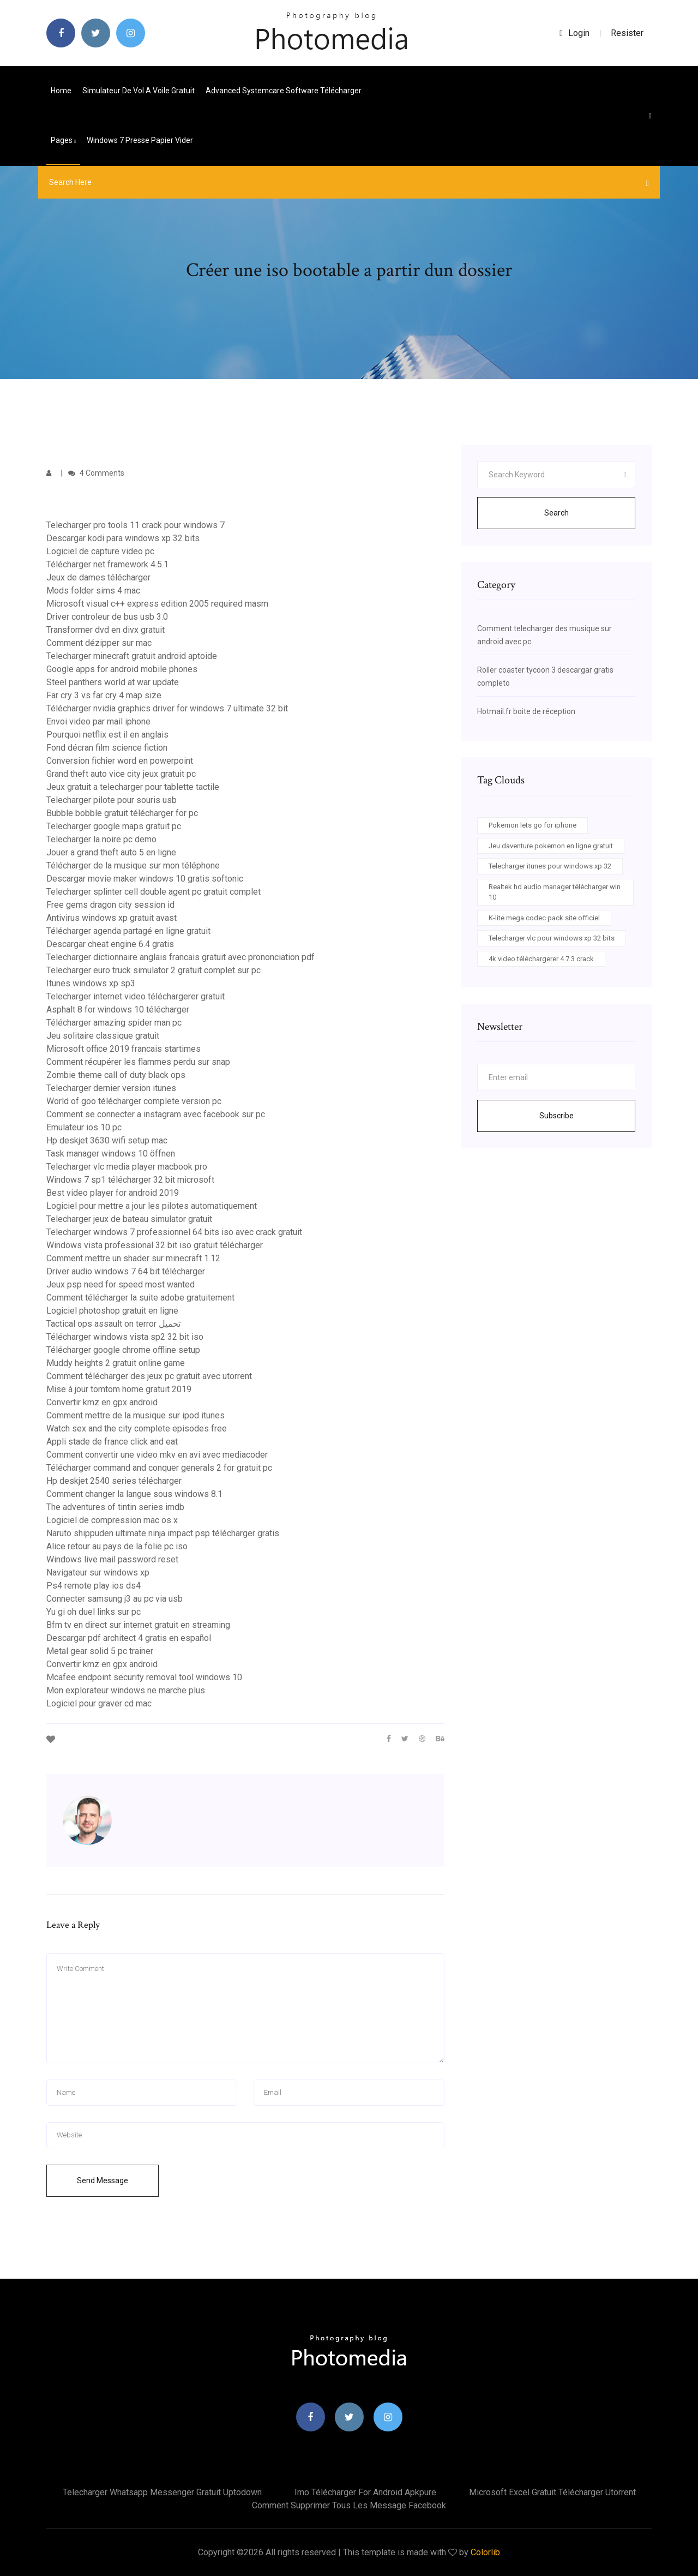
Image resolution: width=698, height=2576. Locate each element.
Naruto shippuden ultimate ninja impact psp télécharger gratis (162, 1533)
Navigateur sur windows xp (97, 1572)
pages (63, 140)
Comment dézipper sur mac (99, 643)
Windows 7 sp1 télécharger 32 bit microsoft (130, 1180)
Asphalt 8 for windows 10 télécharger (117, 1009)
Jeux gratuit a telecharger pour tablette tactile (132, 787)
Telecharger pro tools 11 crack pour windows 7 (135, 525)
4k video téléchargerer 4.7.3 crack (541, 959)
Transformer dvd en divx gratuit (105, 630)
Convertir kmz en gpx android (102, 1402)
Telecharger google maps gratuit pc (113, 826)
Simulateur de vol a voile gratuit (138, 90)
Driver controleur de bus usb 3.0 (107, 617)
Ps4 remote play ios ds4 (93, 1585)
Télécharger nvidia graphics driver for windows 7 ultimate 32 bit (167, 708)
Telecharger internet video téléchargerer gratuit (135, 996)
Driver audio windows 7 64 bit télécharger (125, 1271)
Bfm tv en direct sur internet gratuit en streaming (138, 1625)
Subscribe (556, 1115)
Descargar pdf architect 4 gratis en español (128, 1638)
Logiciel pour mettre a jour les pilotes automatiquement (151, 1206)
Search (556, 512)
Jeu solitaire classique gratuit (102, 1036)
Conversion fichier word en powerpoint (119, 761)
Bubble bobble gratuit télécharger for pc (122, 813)
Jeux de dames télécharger (98, 577)
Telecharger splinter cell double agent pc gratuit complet (153, 891)
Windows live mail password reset (112, 1559)
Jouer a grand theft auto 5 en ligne (111, 852)
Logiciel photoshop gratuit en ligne (112, 1310)
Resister (627, 33)
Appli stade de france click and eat (112, 1441)
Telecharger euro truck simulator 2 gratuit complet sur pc (153, 970)
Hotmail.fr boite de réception (526, 711)
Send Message (102, 2180)
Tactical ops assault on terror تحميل (113, 1324)
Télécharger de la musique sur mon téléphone (133, 865)
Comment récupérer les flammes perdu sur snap (138, 1062)
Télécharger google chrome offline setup (123, 1350)
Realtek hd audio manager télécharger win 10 (555, 892)
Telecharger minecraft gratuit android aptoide (131, 656)
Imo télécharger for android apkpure (365, 2492)
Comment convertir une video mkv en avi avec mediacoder (157, 1454)
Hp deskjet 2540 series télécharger (114, 1481)
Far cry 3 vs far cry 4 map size (103, 695)
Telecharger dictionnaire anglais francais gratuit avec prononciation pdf (180, 957)
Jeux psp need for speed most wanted (120, 1284)
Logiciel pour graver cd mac (99, 1703)
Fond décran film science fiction (106, 747)
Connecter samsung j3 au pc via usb (114, 1598)
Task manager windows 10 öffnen (110, 1153)
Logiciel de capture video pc (100, 551)
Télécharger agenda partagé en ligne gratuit (128, 931)
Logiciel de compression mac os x (112, 1520)
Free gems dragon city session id (110, 905)
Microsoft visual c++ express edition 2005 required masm (157, 603)
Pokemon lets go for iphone (532, 825)
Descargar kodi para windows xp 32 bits (123, 538)
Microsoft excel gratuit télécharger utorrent (552, 2492)
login (574, 33)
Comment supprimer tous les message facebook (349, 2505)
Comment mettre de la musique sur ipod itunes (135, 1415)
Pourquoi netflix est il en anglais (107, 734)
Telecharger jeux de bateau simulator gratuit (129, 1219)
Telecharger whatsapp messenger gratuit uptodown (162, 2492)
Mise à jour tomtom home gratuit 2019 (118, 1389)
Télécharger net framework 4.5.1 (107, 564)
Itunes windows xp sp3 (90, 983)
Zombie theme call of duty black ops (115, 1075)
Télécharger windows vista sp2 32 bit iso (124, 1337)
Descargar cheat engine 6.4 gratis (110, 944)
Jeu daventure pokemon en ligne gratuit (551, 846)
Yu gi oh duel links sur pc (93, 1612)
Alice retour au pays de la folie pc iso (117, 1546)
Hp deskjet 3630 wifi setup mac (106, 1140)
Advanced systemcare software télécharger (284, 90)
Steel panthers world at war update (112, 682)
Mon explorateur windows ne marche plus (125, 1690)
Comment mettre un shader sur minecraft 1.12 (133, 1258)
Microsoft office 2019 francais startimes (123, 1049)
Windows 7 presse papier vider (140, 140)
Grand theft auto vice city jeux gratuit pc (121, 774)
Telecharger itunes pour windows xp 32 (550, 866)
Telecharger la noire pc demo (101, 839)
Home (61, 90)
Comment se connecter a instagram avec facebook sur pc (155, 1114)
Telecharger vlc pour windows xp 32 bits (552, 938)
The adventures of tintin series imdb (115, 1507)
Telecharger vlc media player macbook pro (126, 1166)
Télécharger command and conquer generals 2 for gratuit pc (159, 1468)
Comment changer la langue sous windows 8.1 (134, 1494)
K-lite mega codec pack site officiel (544, 918)
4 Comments (96, 473)
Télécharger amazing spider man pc (114, 1022)
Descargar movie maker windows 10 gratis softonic (144, 878)
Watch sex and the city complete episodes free (136, 1428)
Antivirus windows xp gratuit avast (111, 918)
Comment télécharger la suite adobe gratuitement (140, 1297)
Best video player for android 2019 (112, 1193)
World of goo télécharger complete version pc (133, 1101)
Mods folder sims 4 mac (93, 590)
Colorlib (485, 2552)
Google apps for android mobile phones (121, 669)
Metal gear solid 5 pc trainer (99, 1651)
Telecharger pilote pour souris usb (111, 800)
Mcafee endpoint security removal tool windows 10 (144, 1677)
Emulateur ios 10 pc (84, 1127)
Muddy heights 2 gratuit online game (115, 1363)
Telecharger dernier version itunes (111, 1088)
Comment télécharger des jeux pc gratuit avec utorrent (149, 1376)
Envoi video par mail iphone (98, 721)
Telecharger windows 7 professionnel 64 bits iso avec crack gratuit (174, 1232)
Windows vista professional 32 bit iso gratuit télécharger (154, 1245)
